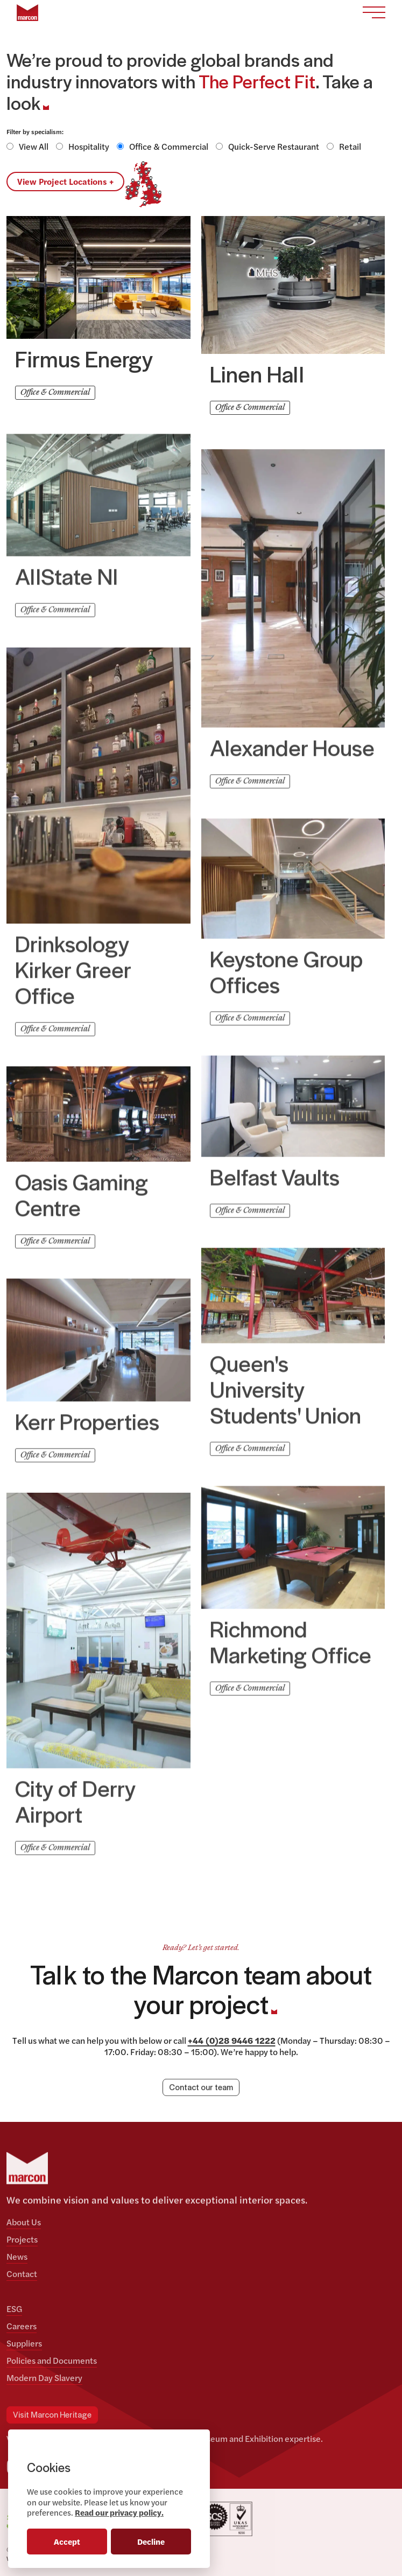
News (16, 2256)
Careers (21, 2326)
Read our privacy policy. (119, 2512)
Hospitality (88, 146)
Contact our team (201, 2088)
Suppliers (24, 2343)
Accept (67, 2541)
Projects (22, 2239)
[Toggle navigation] (374, 12)
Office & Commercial (168, 146)
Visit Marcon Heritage (52, 2415)
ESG (14, 2308)
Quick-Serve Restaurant (273, 146)
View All (33, 146)
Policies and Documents (51, 2360)
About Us (23, 2222)
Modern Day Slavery (44, 2377)
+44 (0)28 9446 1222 (232, 2040)
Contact (21, 2273)
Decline (151, 2541)
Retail (350, 146)
